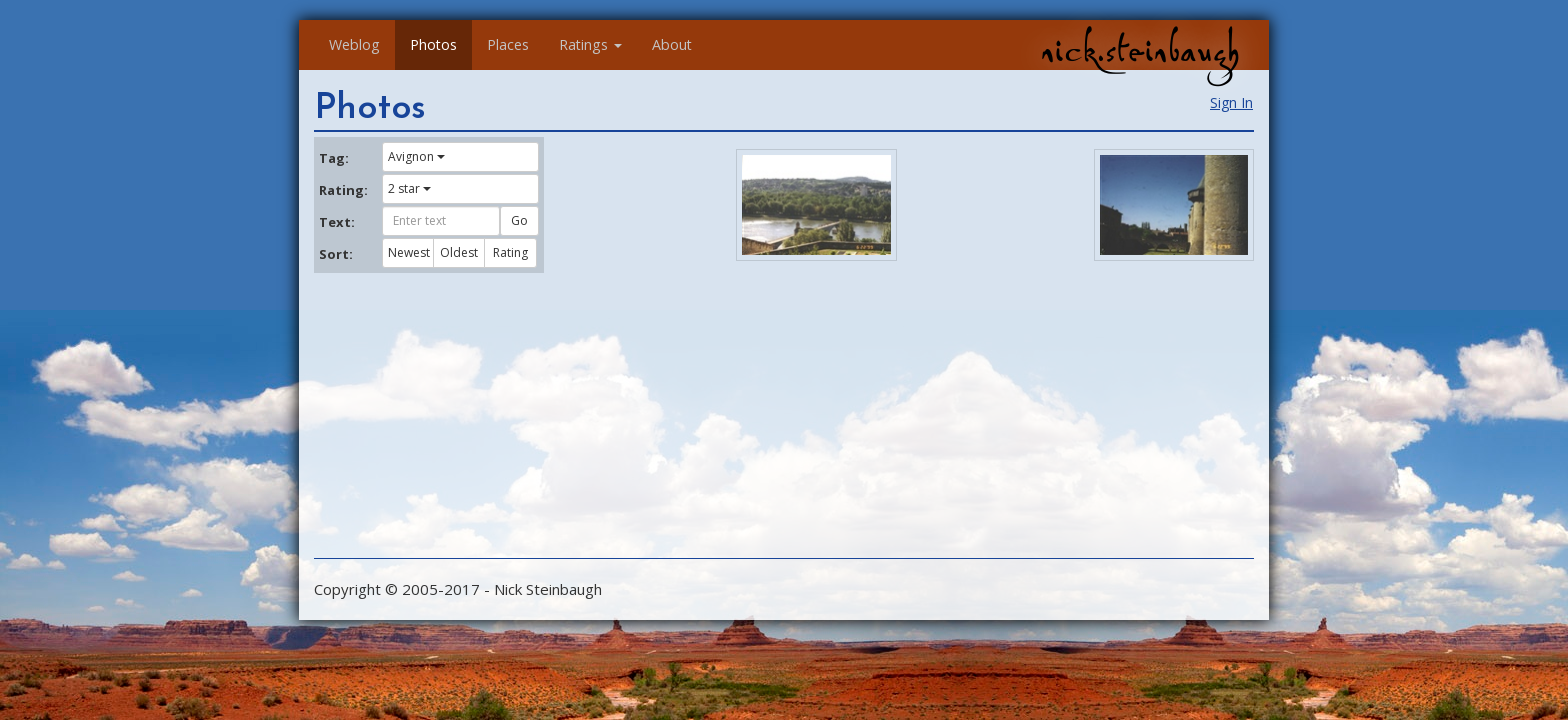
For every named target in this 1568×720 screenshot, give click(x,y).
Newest (409, 252)
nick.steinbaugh (1140, 51)
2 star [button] (409, 188)
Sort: (336, 254)
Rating (510, 252)
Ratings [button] (590, 44)
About (672, 44)
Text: (337, 222)
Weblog (354, 44)
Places (508, 44)
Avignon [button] (416, 156)
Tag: (334, 158)
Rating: (343, 190)
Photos (433, 44)
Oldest (459, 252)
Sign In (1231, 102)
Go (519, 220)
